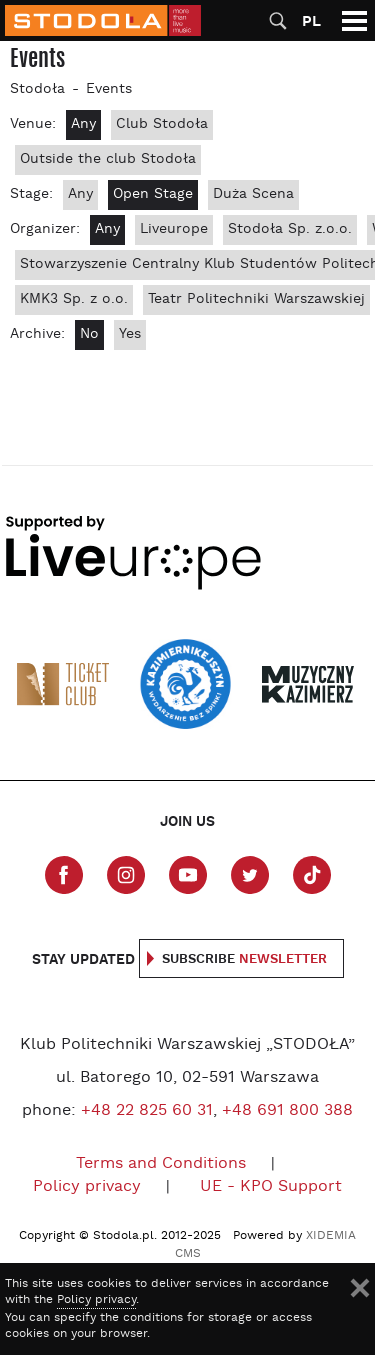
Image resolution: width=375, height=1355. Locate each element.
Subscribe (244, 959)
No (89, 334)
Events (109, 89)
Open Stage (153, 194)
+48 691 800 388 (287, 1111)
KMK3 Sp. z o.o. (74, 299)
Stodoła (37, 89)
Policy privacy (87, 1187)
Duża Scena (253, 194)
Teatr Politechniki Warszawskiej (256, 299)
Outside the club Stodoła (108, 159)
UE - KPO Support (271, 1187)
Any (83, 124)
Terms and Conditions (161, 1164)
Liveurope (174, 229)
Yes (130, 334)
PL (311, 21)
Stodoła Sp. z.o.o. (290, 229)
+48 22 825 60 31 (147, 1111)
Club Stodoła (162, 124)
